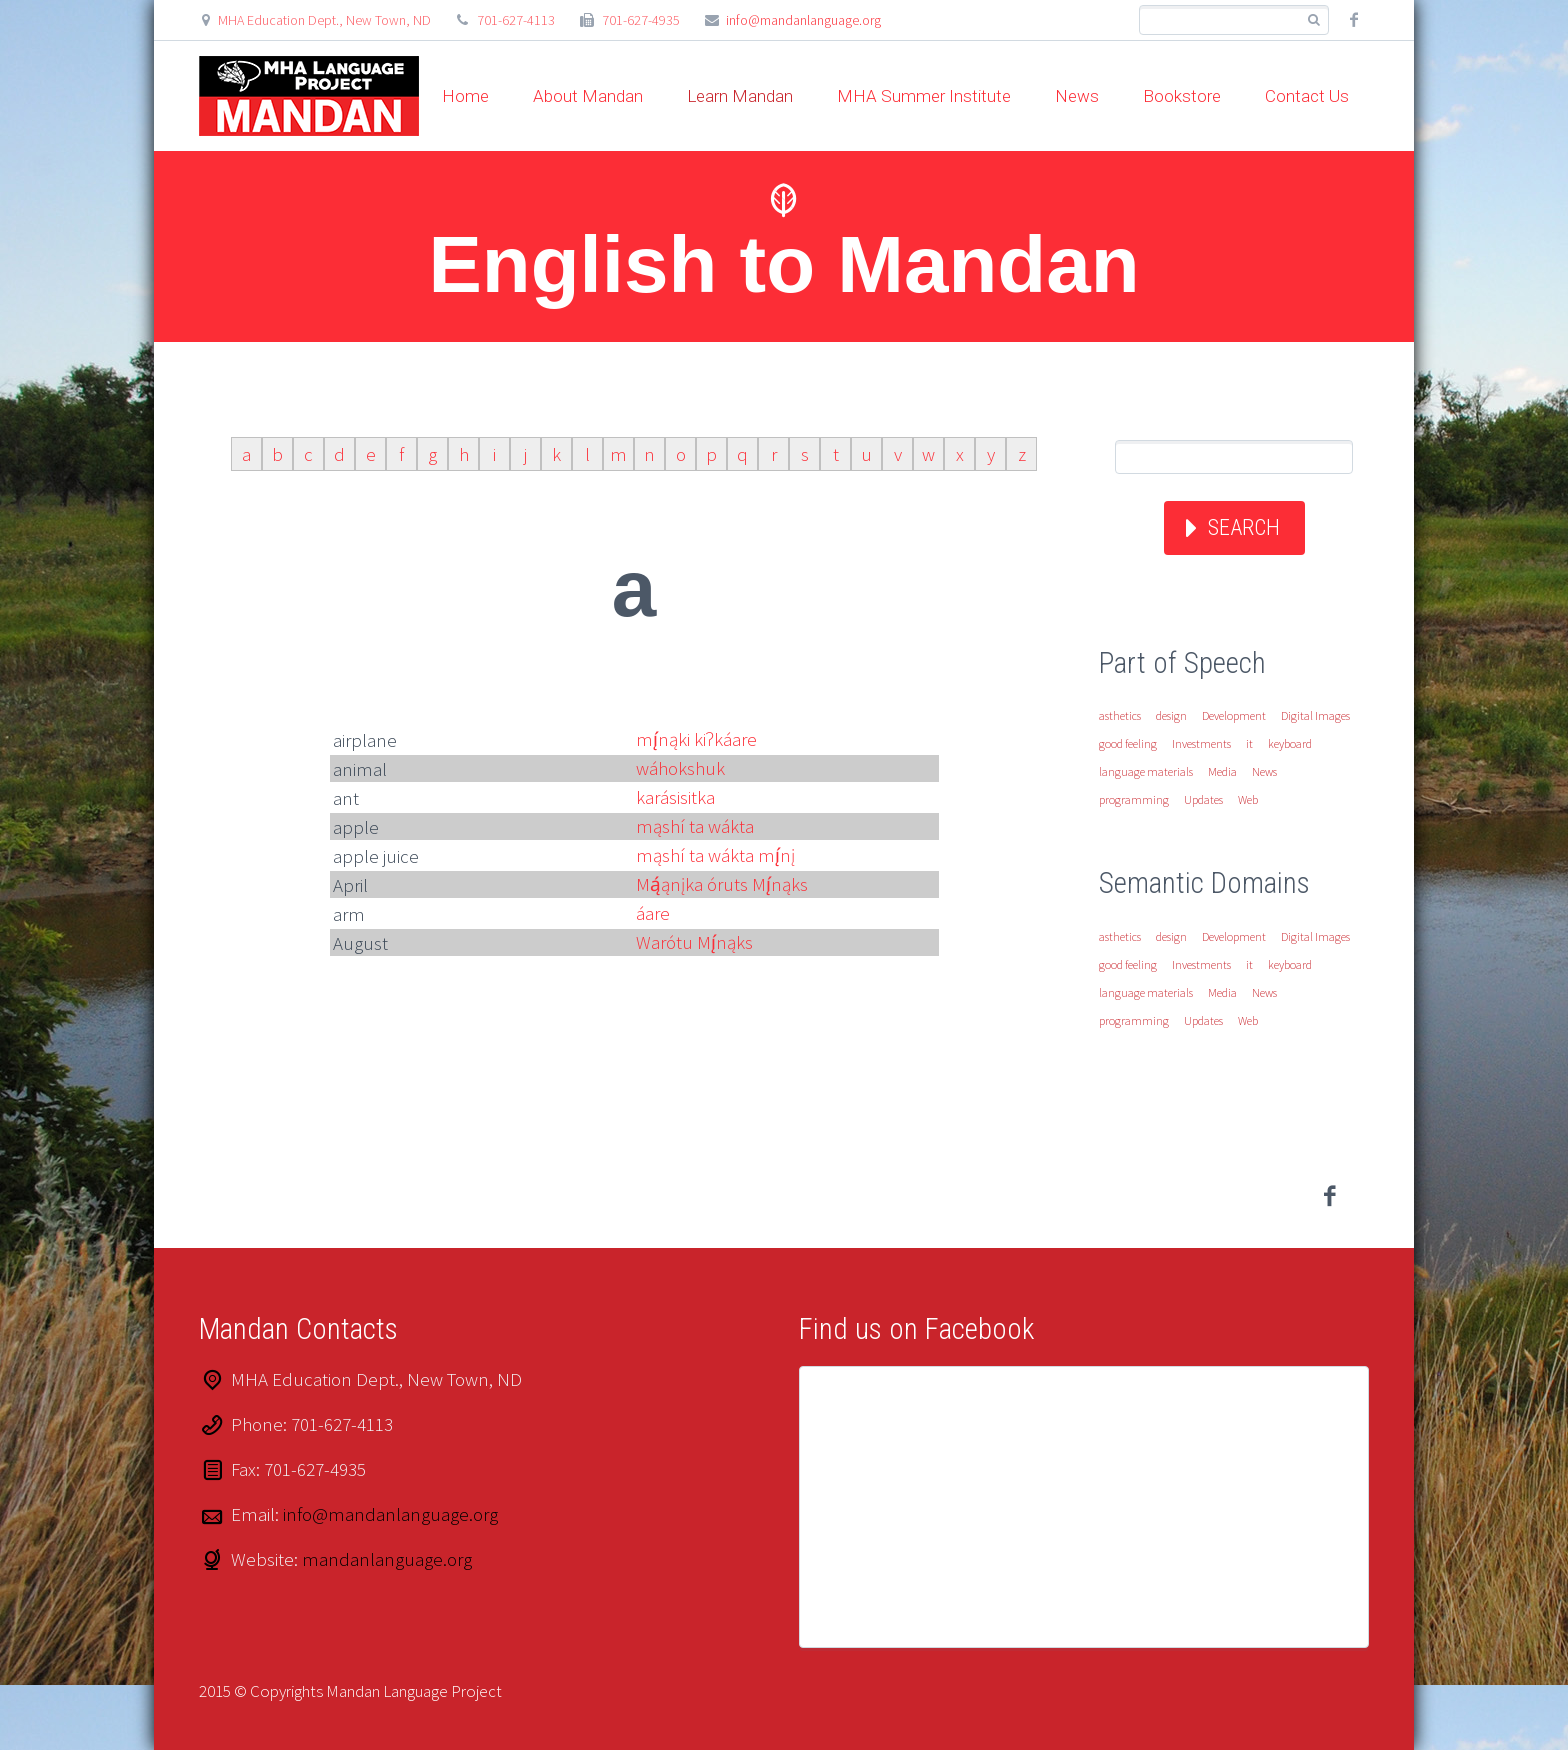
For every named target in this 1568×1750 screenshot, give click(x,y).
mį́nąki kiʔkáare (696, 739)
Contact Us (1307, 96)
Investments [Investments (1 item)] (1201, 743)
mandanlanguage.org (387, 1559)
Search (1244, 527)
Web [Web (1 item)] (1248, 799)
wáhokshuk (680, 768)
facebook (1354, 20)
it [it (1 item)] (1249, 743)
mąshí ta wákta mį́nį (715, 855)
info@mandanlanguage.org (803, 20)
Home (465, 96)
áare (653, 913)
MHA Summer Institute (924, 96)
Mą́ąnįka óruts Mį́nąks (722, 884)
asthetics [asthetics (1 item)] (1120, 715)
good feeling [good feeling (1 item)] (1128, 743)
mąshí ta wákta (695, 826)
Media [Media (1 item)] (1222, 771)
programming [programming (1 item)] (1134, 799)
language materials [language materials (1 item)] (1146, 771)
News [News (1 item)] (1264, 771)
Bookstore (1182, 96)
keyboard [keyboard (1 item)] (1290, 743)
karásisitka (675, 797)
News (1077, 96)
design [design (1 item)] (1171, 715)
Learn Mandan (740, 96)
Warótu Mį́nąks (694, 942)
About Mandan (588, 96)
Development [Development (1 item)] (1234, 715)
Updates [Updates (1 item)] (1203, 799)
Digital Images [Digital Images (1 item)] (1315, 715)
